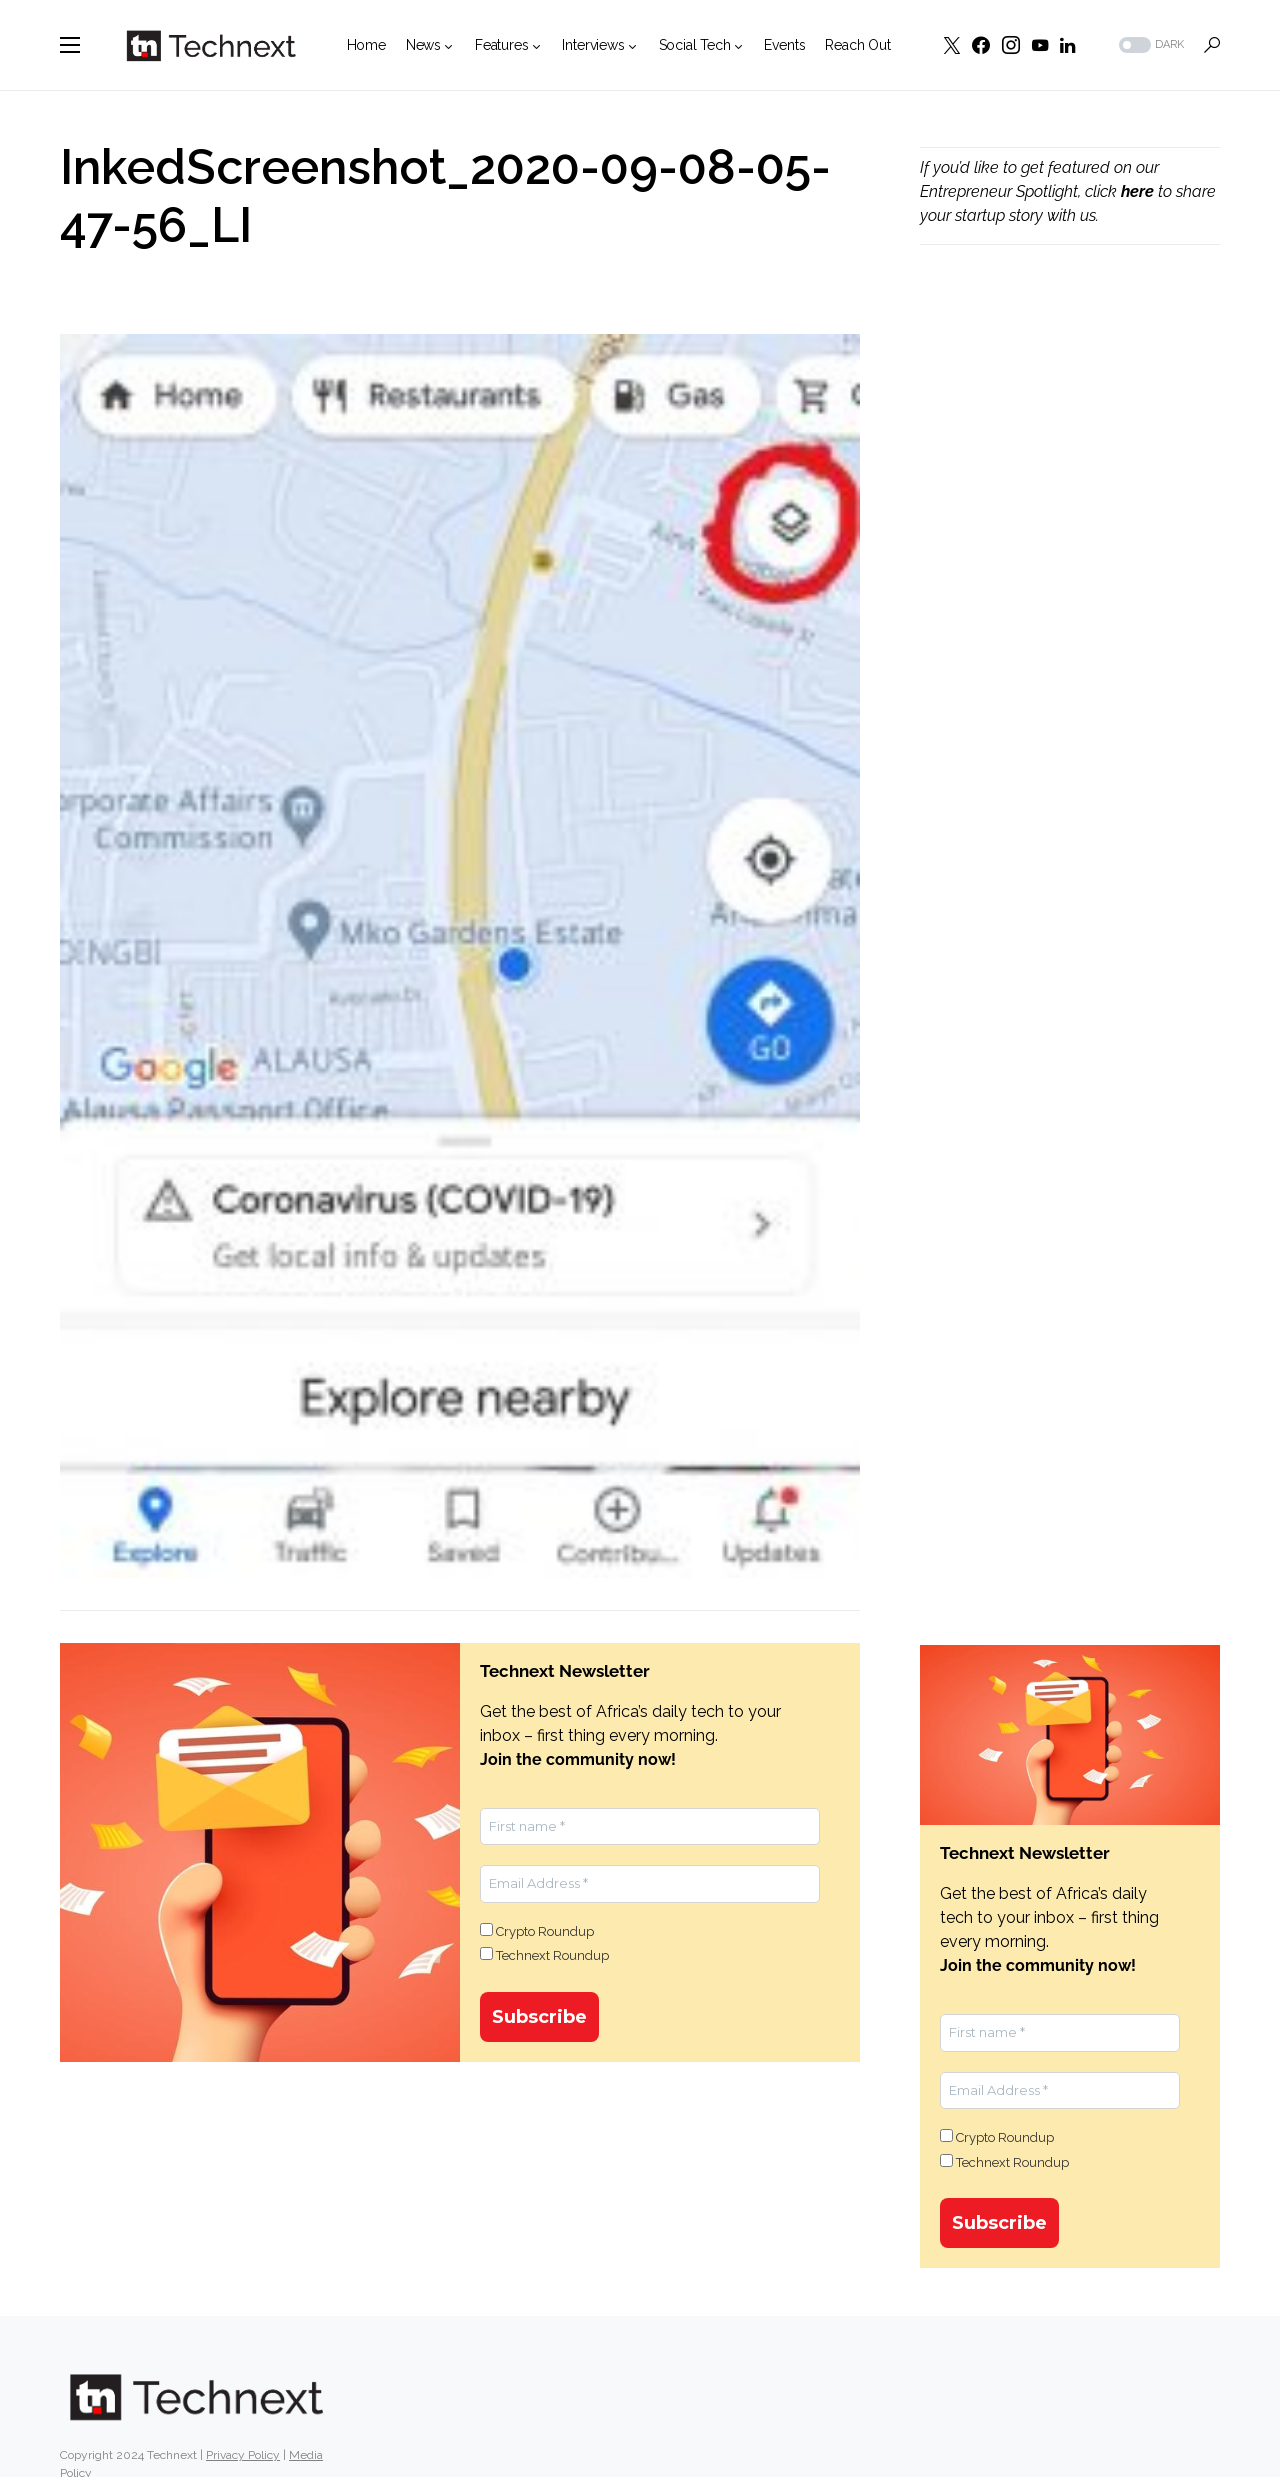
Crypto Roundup (537, 1931)
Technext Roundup (544, 1955)
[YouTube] (1040, 45)
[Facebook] (981, 45)
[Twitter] (952, 45)
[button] (70, 45)
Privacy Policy (243, 2459)
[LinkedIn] (1067, 45)
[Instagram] (1011, 45)
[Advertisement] (1070, 601)
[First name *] (650, 1827)
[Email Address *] (650, 1884)
